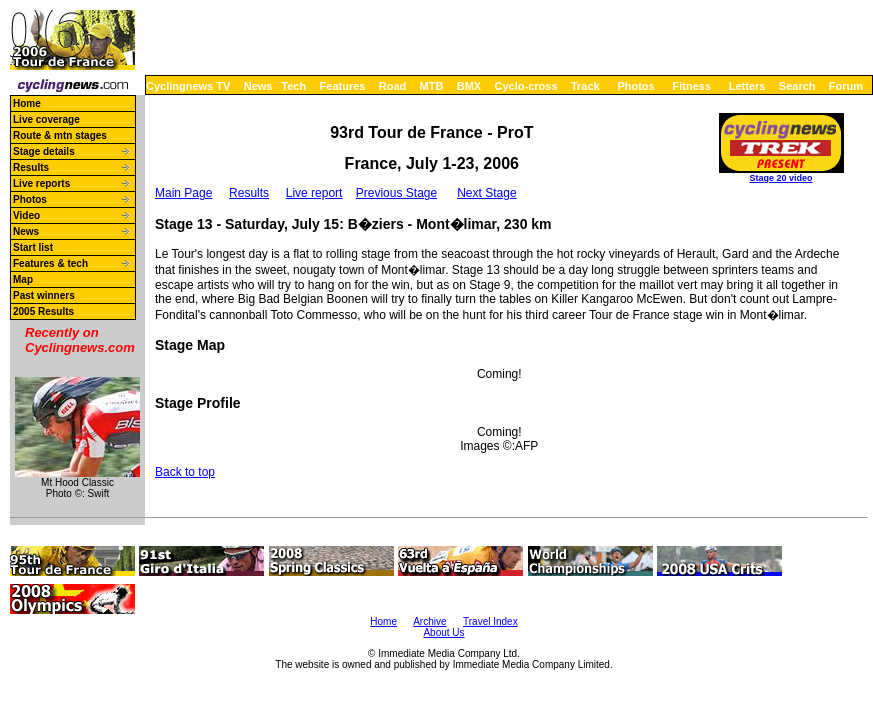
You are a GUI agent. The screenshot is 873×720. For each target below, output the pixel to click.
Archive (429, 621)
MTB (432, 86)
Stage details (44, 151)
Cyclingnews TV (188, 86)
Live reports (41, 183)
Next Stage (486, 193)
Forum (846, 86)
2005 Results (43, 311)
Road (393, 86)
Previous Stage (396, 193)
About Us (443, 632)
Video (26, 215)
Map (23, 279)
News (258, 86)
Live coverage (46, 119)
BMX (469, 86)
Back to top (185, 472)
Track (585, 86)
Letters (747, 86)
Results (31, 167)
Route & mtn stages (60, 135)
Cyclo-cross (526, 86)
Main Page (183, 193)
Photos (635, 86)
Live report (314, 193)
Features (343, 86)
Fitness (691, 86)
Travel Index (490, 621)
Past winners (44, 295)
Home (27, 103)
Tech (293, 86)
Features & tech (50, 263)
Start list (33, 247)
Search (797, 86)
